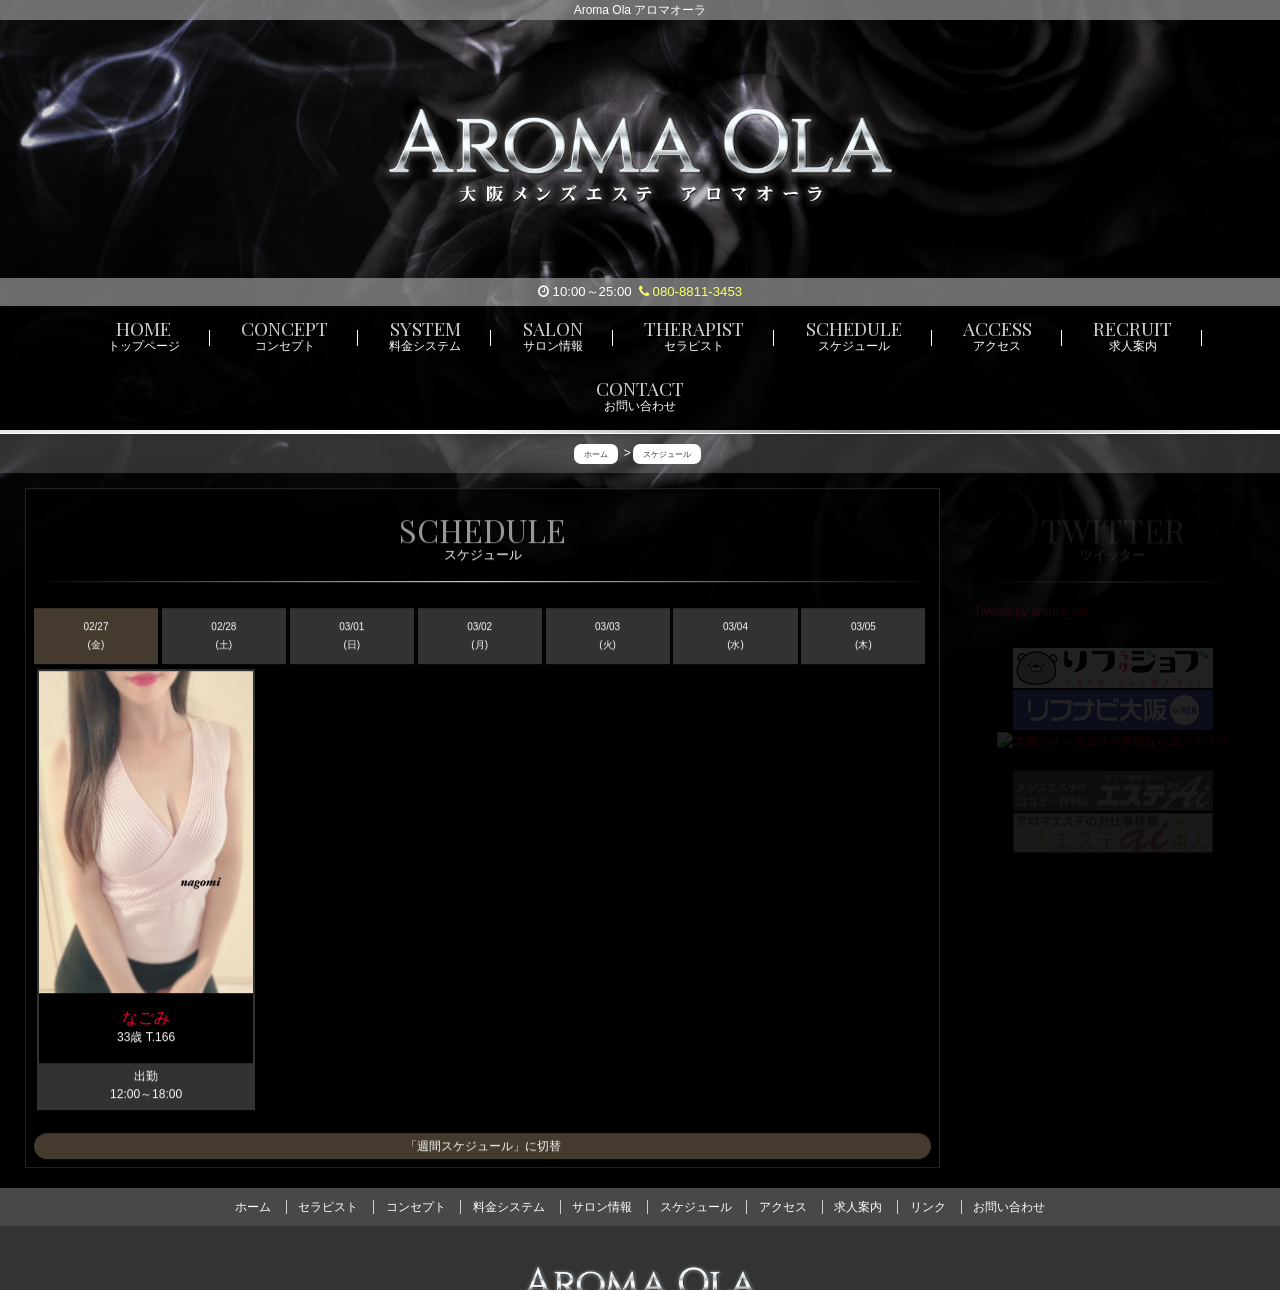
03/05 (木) (863, 637)
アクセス (783, 1207)
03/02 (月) (479, 637)
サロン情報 (602, 1207)
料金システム (509, 1207)
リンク (928, 1207)
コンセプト (416, 1207)
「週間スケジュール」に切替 (483, 1147)
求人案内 (858, 1207)
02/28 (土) (223, 637)
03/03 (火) (607, 637)
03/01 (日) (351, 637)
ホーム (253, 1207)
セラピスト (328, 1207)
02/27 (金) (95, 637)
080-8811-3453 (690, 291)
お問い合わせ (1009, 1207)
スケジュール (696, 1207)
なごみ (146, 1018)
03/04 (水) (735, 637)
